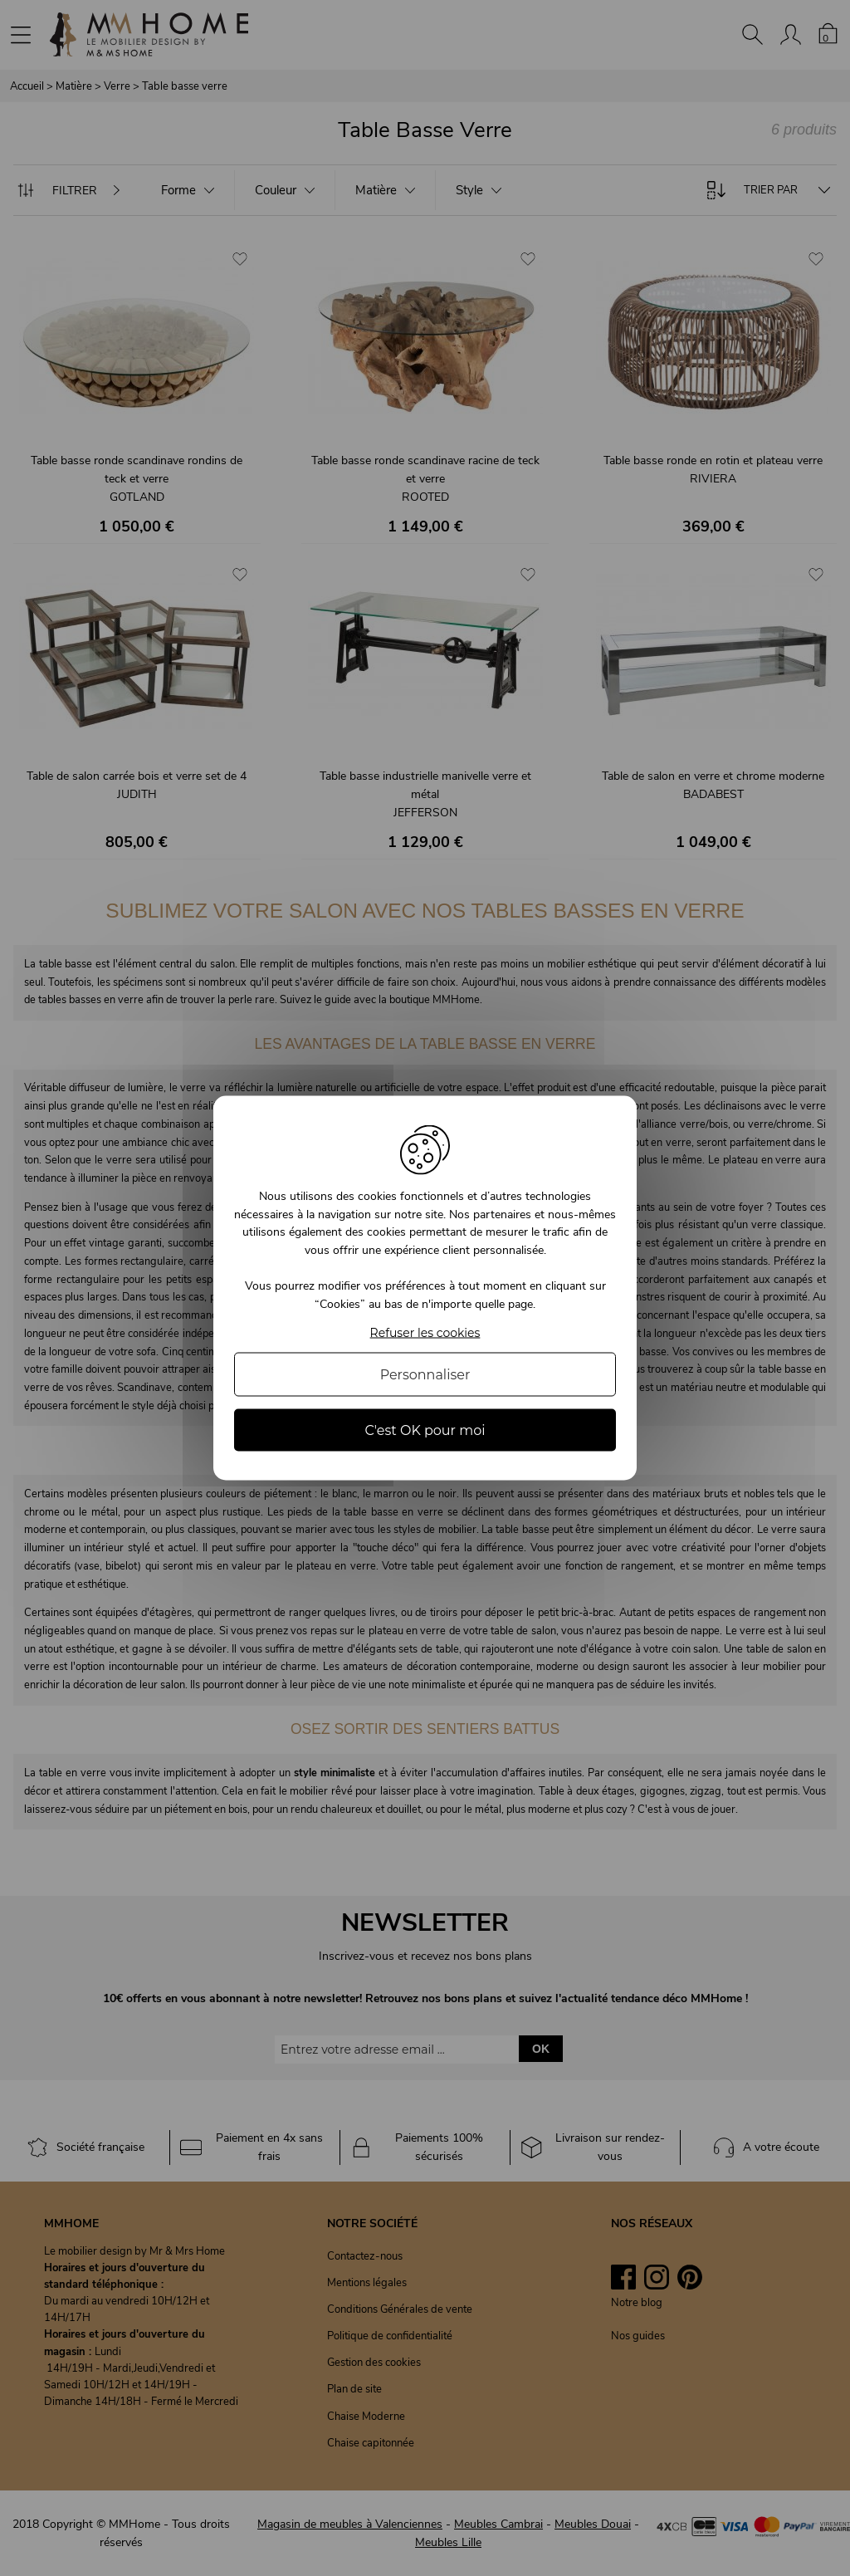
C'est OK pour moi (424, 1429)
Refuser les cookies (425, 1332)
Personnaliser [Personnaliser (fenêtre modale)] (425, 1374)
